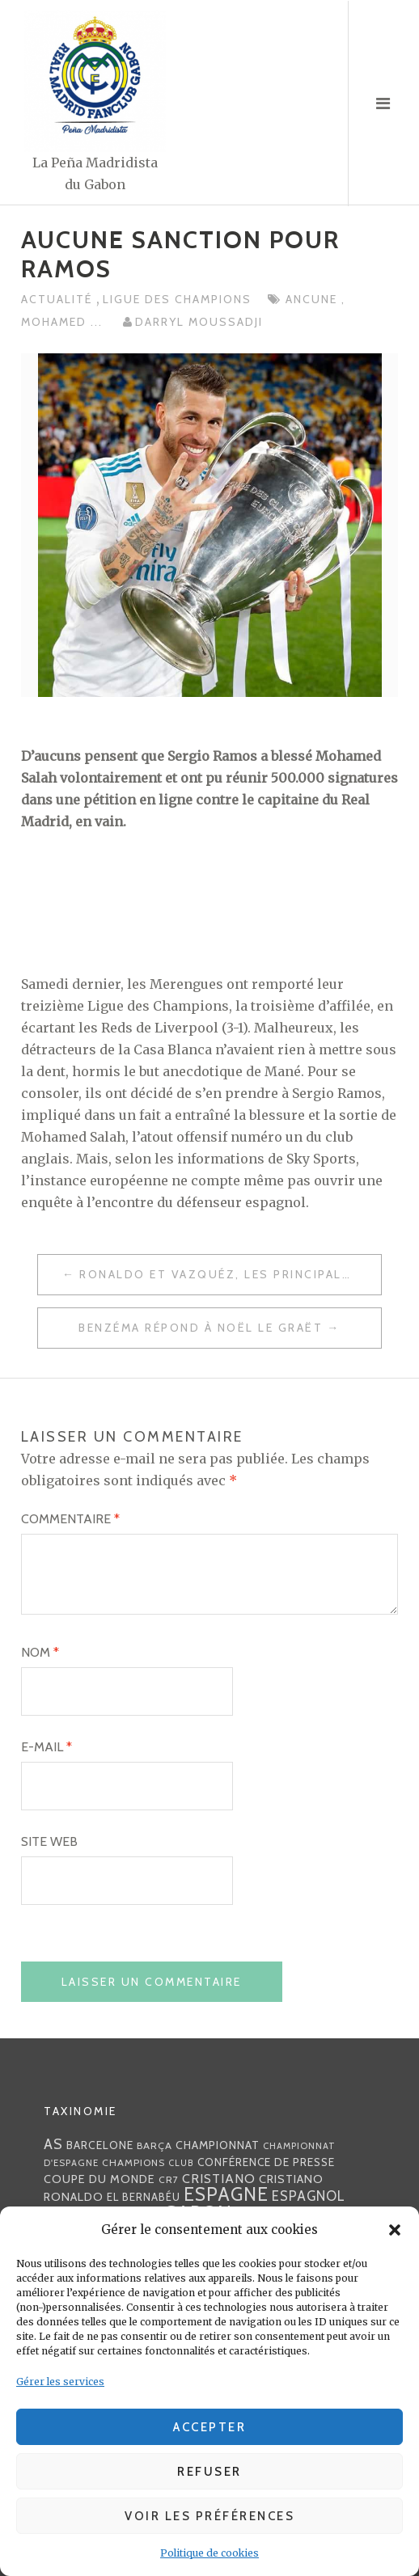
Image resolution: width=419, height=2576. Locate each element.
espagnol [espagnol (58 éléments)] (308, 2196)
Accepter (209, 2427)
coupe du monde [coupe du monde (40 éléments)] (99, 2179)
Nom (40, 1652)
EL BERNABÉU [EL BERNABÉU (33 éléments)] (143, 2196)
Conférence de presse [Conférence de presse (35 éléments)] (266, 2162)
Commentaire (70, 1519)
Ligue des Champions (177, 299)
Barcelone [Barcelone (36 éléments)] (99, 2145)
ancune (313, 299)
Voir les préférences (209, 2516)
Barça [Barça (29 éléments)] (154, 2145)
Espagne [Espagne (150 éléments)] (226, 2194)
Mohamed (56, 322)
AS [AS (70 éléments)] (53, 2143)
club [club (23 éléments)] (181, 2162)
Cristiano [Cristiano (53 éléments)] (219, 2178)
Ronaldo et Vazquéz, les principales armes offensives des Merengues (230, 1274)
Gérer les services (60, 2381)
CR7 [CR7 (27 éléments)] (169, 2179)
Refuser (209, 2471)
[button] (395, 2230)
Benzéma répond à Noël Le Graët (200, 1327)
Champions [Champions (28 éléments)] (133, 2162)
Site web (49, 1841)
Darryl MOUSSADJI (199, 322)
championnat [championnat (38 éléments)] (218, 2145)
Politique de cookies (209, 2553)
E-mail (46, 1747)
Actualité (58, 299)
